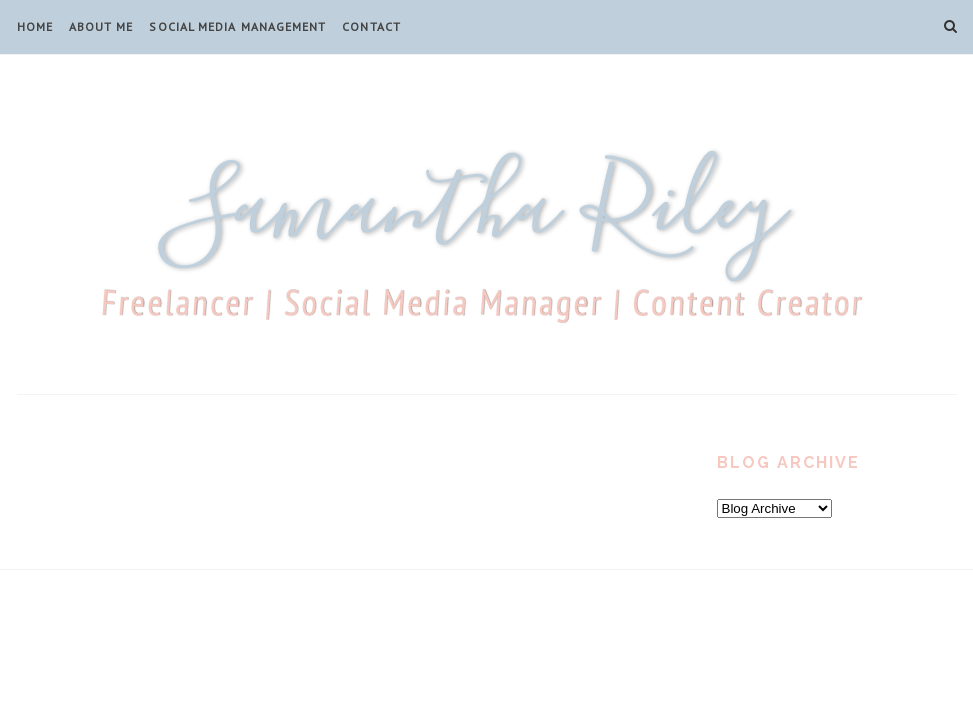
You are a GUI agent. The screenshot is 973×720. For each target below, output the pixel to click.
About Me (101, 26)
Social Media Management (237, 26)
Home (35, 26)
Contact (371, 26)
